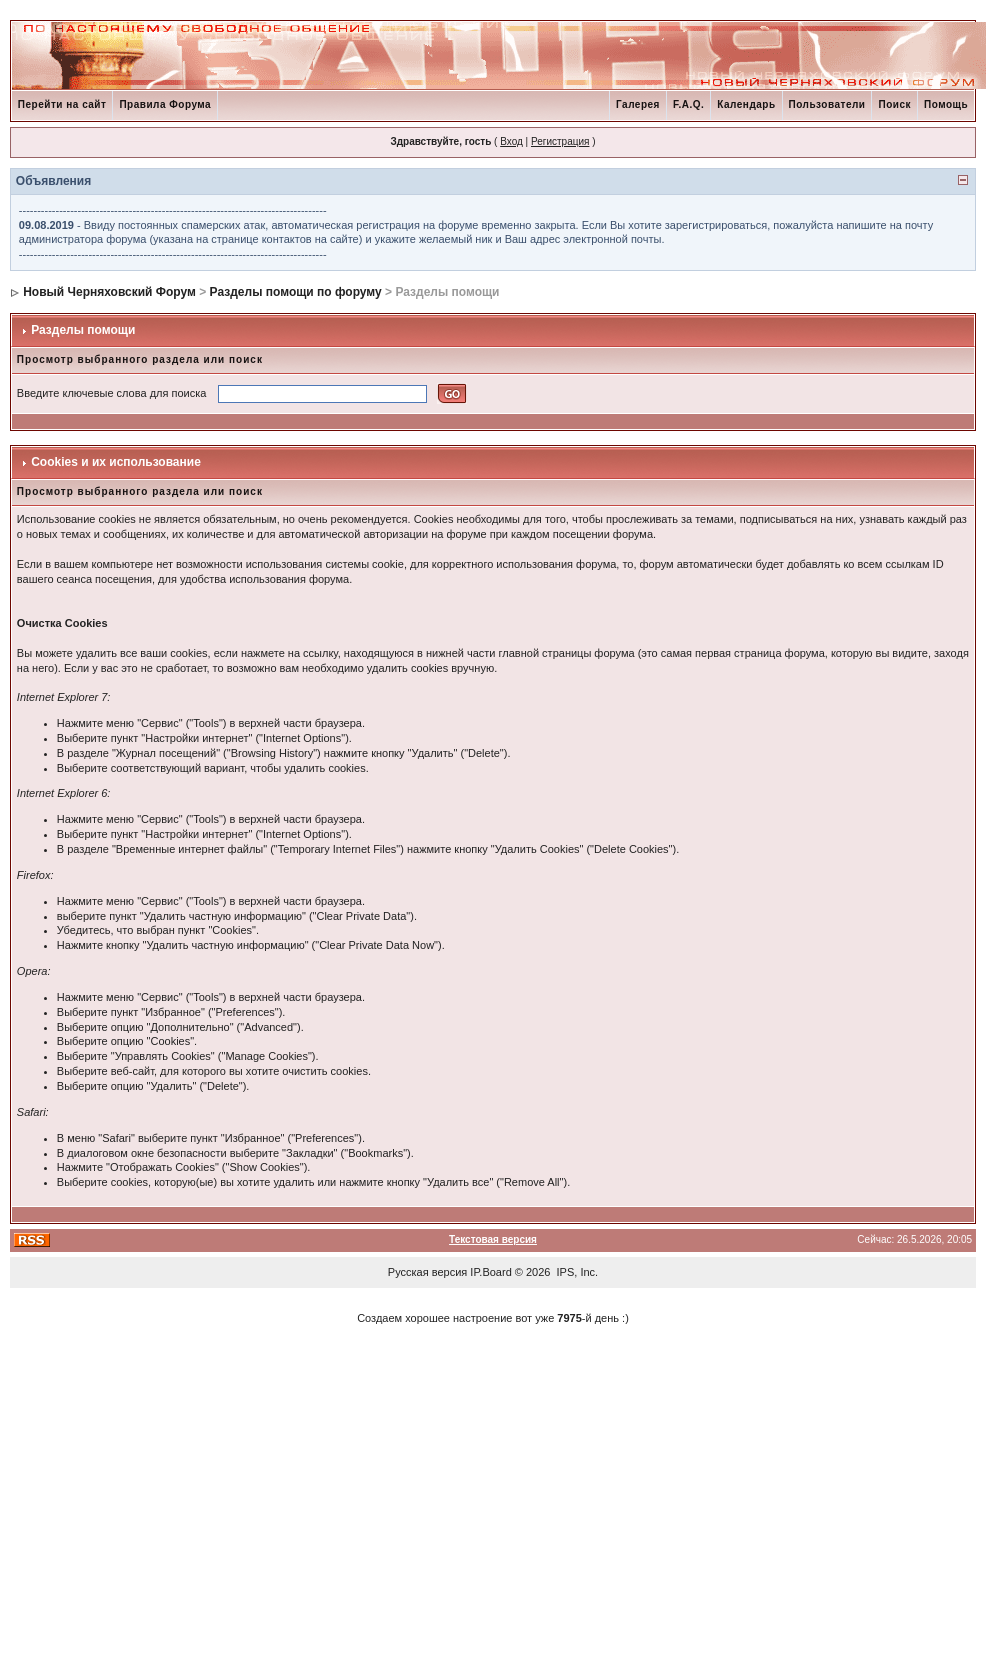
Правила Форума (165, 104)
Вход (511, 141)
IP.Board (490, 1272)
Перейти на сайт (62, 104)
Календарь (746, 104)
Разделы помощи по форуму (296, 292)
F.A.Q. (688, 104)
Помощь (946, 104)
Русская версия (427, 1272)
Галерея (638, 104)
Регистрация (560, 141)
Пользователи (827, 104)
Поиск (894, 104)
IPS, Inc (576, 1272)
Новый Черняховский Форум (109, 292)
